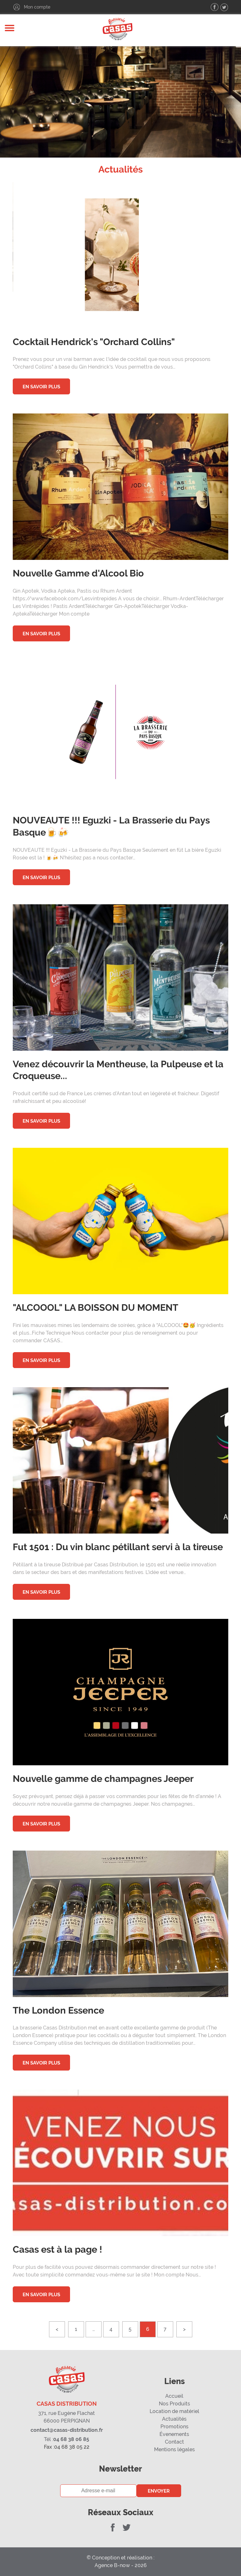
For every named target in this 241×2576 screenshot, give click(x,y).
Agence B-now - (115, 2565)
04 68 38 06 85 (66, 2439)
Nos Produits (174, 2404)
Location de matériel (174, 2411)
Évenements (174, 2434)
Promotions (174, 2427)
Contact (174, 2442)
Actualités (174, 2419)
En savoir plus (41, 387)
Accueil (174, 2396)
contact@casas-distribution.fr (67, 2430)
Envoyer (159, 2491)
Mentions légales (174, 2449)
